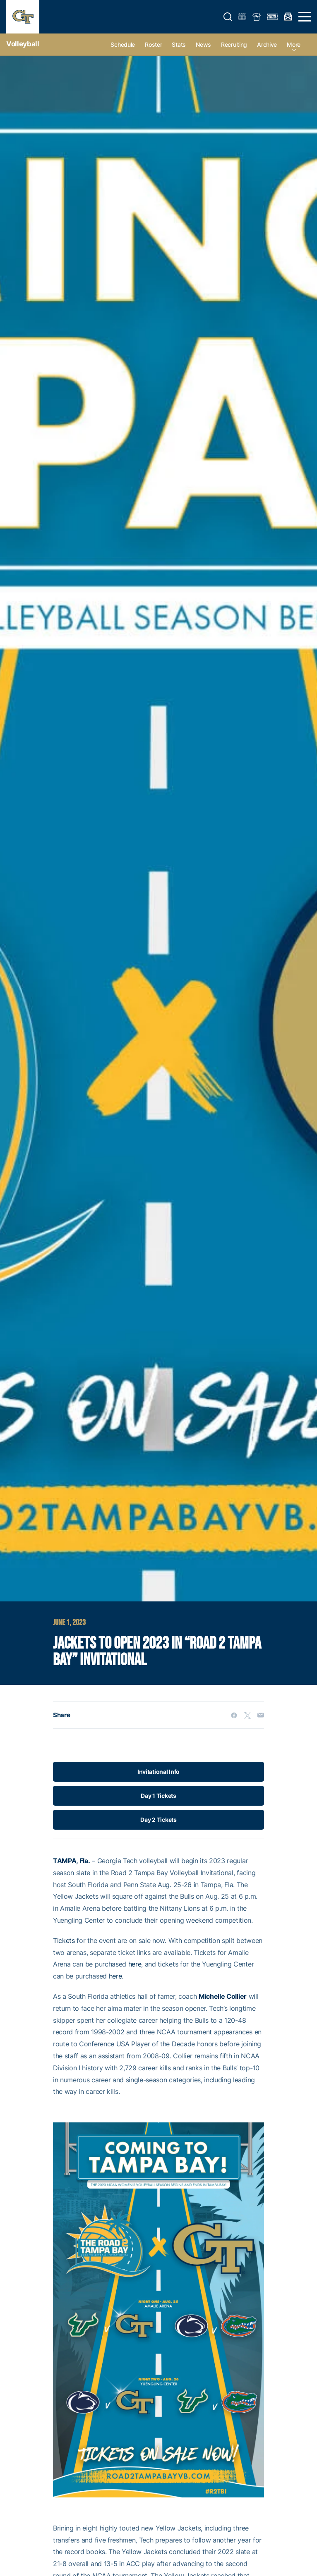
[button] (228, 17)
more (293, 44)
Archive (267, 44)
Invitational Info (158, 1771)
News (203, 44)
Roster (153, 44)
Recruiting (234, 44)
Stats (179, 44)
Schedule (122, 44)
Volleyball (22, 44)
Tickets (64, 1940)
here (135, 1964)
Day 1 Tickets (158, 1795)
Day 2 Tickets (158, 1819)
